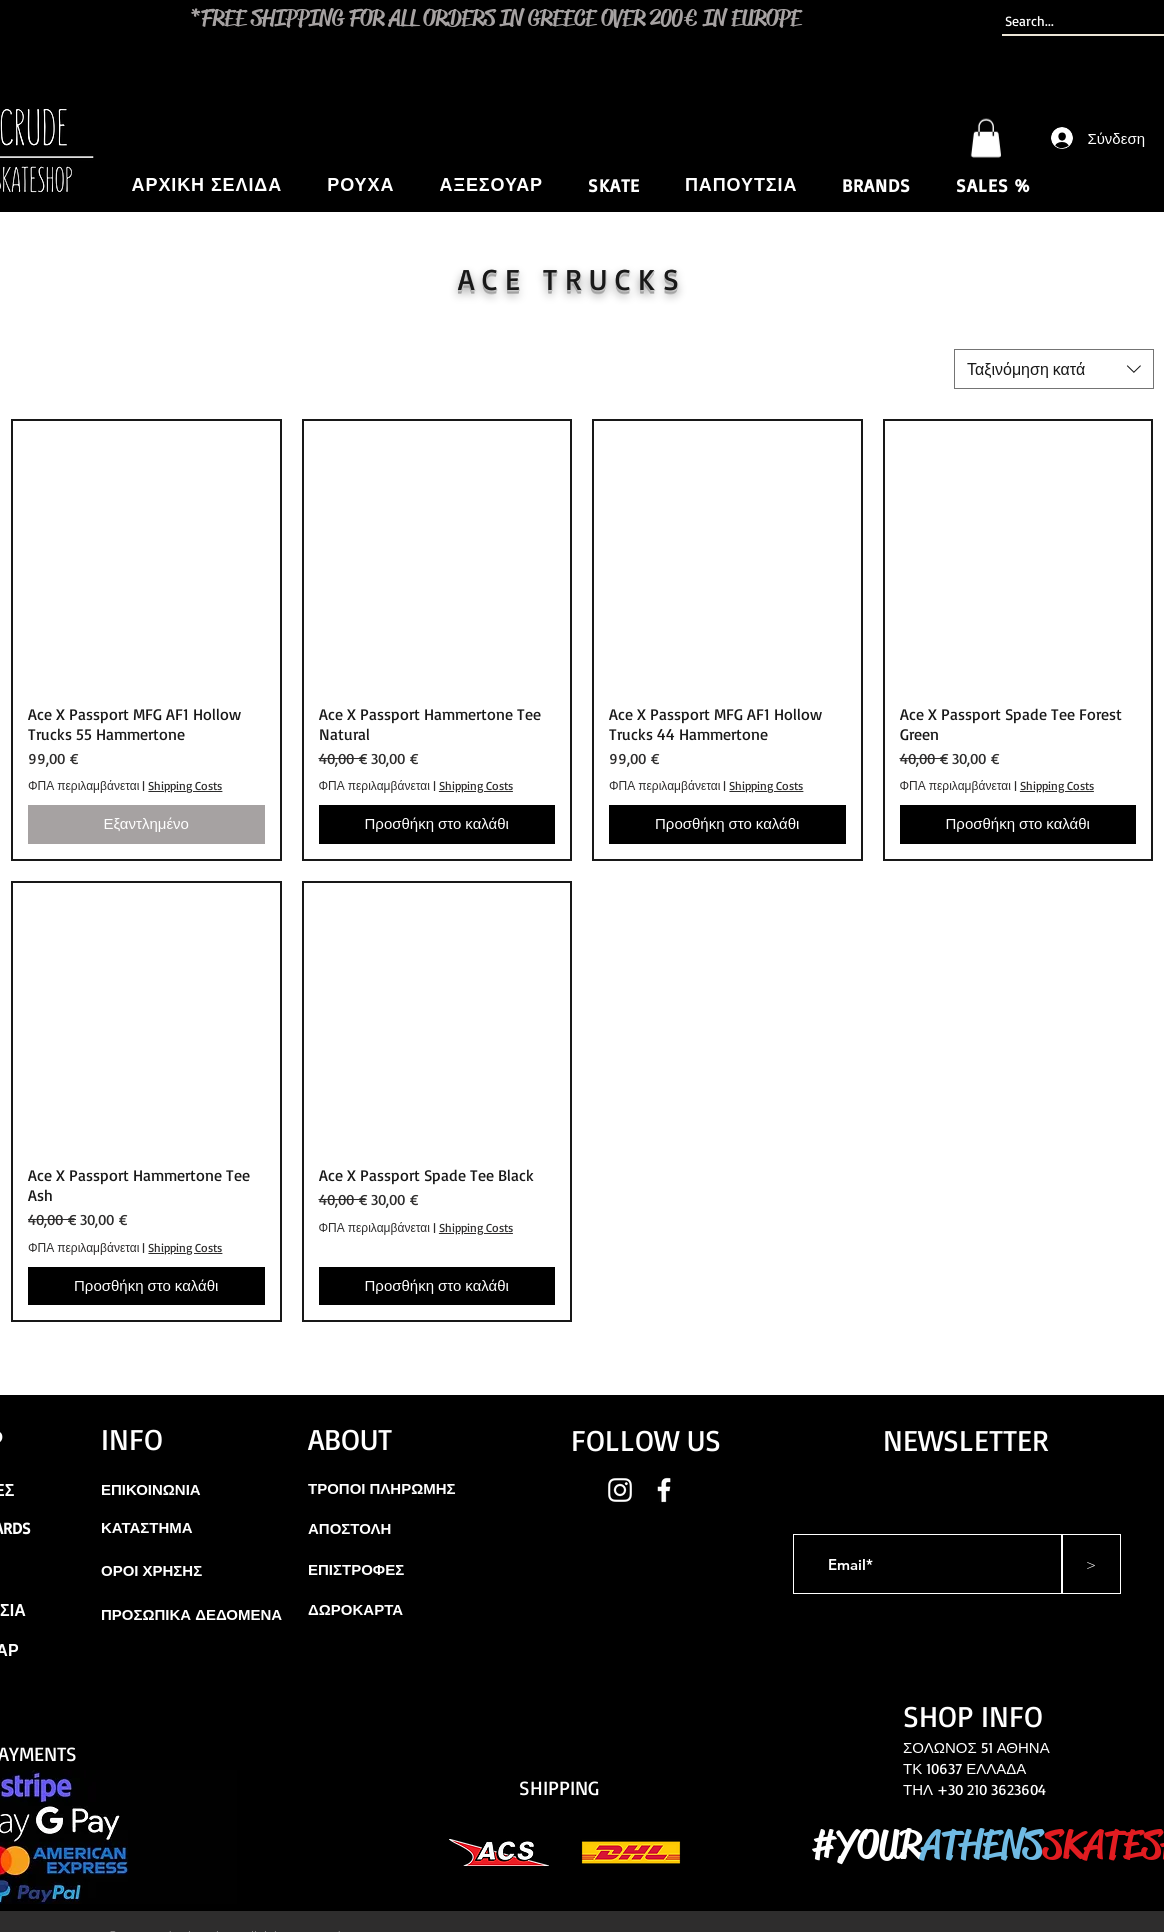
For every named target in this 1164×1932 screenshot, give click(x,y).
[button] (986, 138)
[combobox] (1054, 369)
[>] (1091, 1564)
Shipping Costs (185, 785)
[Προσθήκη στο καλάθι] (437, 824)
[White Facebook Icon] (664, 1490)
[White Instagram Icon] (620, 1490)
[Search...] (1072, 21)
